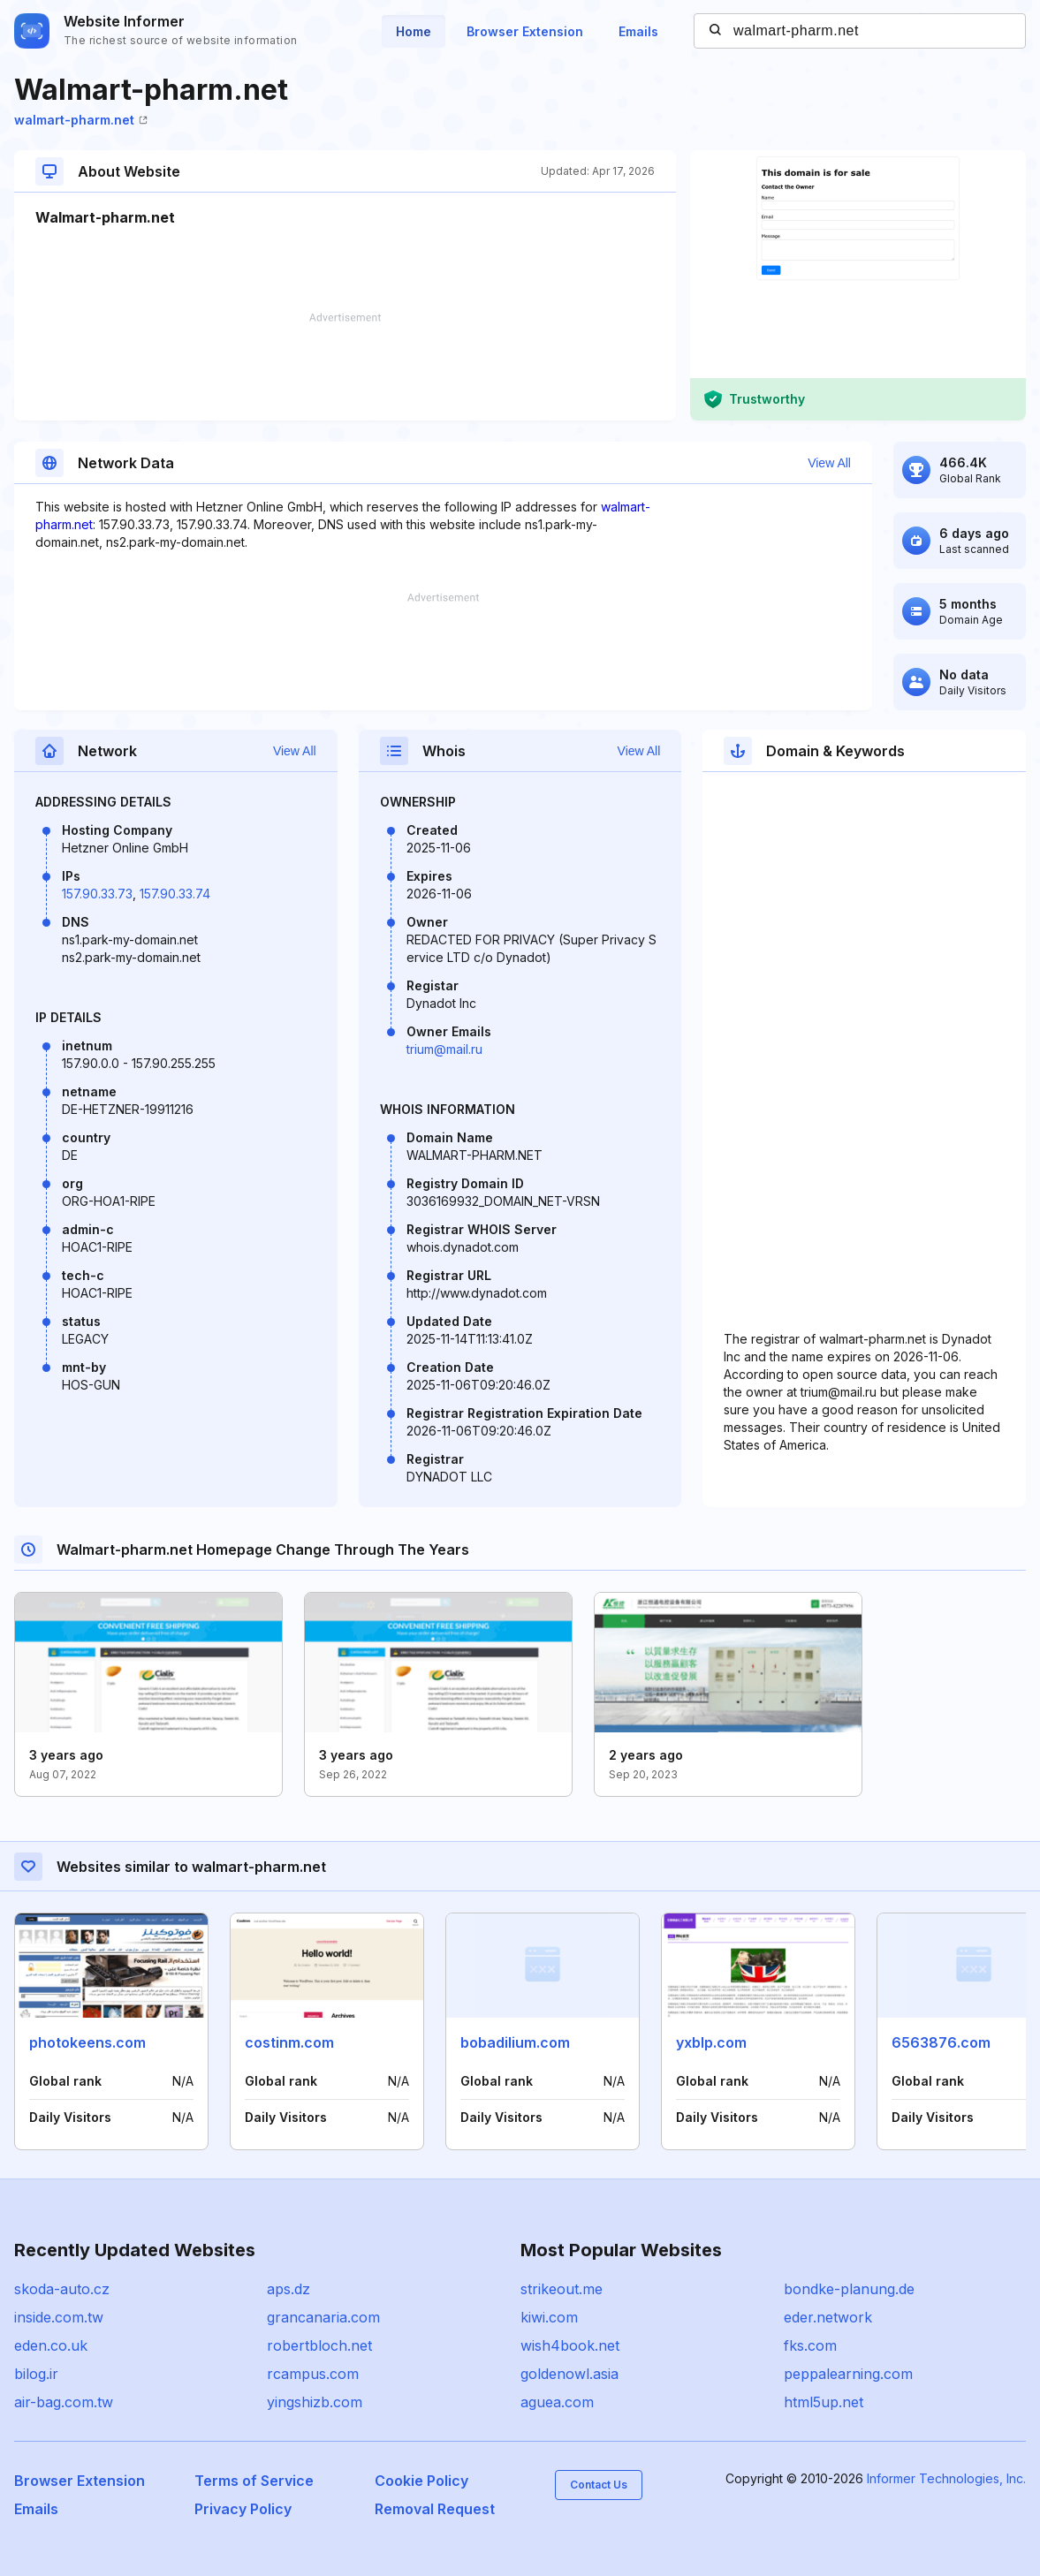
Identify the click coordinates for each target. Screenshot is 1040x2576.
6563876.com (941, 2042)
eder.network (828, 2317)
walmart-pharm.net (81, 119)
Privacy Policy (243, 2509)
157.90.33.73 (97, 893)
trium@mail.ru (444, 1049)
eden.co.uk (50, 2345)
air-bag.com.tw (63, 2402)
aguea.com (557, 2402)
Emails (638, 31)
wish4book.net (569, 2345)
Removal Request (435, 2509)
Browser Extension (525, 31)
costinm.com (289, 2042)
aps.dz (288, 2289)
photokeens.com (87, 2042)
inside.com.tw (58, 2317)
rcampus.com (313, 2374)
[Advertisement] (345, 366)
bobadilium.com (515, 2042)
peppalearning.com (848, 2374)
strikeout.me (561, 2289)
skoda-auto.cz (62, 2289)
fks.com (810, 2345)
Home (413, 31)
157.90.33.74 (175, 893)
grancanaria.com (323, 2317)
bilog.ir (36, 2374)
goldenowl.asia (569, 2374)
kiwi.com (549, 2317)
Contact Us (598, 2484)
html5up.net (823, 2402)
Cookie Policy (421, 2480)
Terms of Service (254, 2480)
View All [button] (829, 463)
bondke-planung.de (849, 2289)
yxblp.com (711, 2042)
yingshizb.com (314, 2402)
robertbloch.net (319, 2345)
